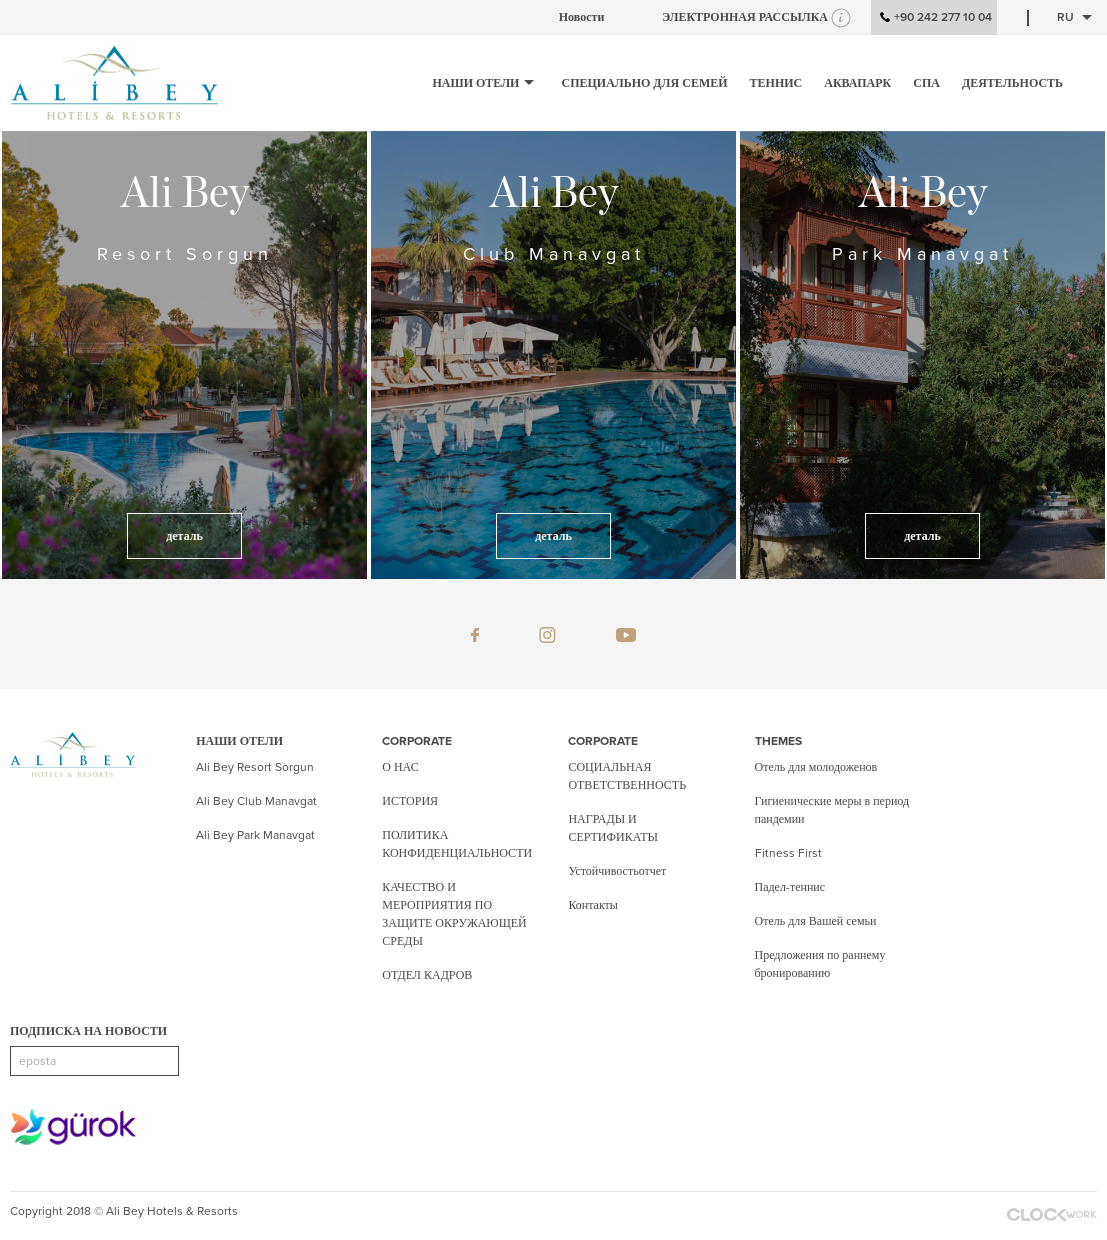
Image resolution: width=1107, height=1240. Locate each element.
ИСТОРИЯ (410, 801)
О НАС (400, 767)
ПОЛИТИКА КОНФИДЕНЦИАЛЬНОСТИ (457, 844)
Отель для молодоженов (816, 767)
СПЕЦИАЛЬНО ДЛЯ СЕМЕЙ (644, 83)
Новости (582, 17)
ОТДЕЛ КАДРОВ (427, 975)
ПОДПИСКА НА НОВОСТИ (88, 1031)
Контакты (593, 905)
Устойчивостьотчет (617, 871)
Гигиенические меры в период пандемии (832, 810)
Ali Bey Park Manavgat (255, 835)
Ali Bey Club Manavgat (256, 801)
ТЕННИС (776, 83)
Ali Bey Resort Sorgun (255, 767)
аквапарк (857, 83)
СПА (926, 83)
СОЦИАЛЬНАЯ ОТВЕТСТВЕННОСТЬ (627, 776)
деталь (184, 536)
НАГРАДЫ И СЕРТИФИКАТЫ (613, 828)
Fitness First (788, 853)
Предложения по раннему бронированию (820, 964)
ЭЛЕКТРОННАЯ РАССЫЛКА (745, 17)
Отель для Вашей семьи (816, 921)
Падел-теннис (790, 887)
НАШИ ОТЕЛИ (485, 83)
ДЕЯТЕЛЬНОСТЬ (1012, 83)
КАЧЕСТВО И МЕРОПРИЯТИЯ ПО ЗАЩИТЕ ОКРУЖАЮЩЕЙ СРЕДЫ (454, 914)
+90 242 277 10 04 (934, 18)
